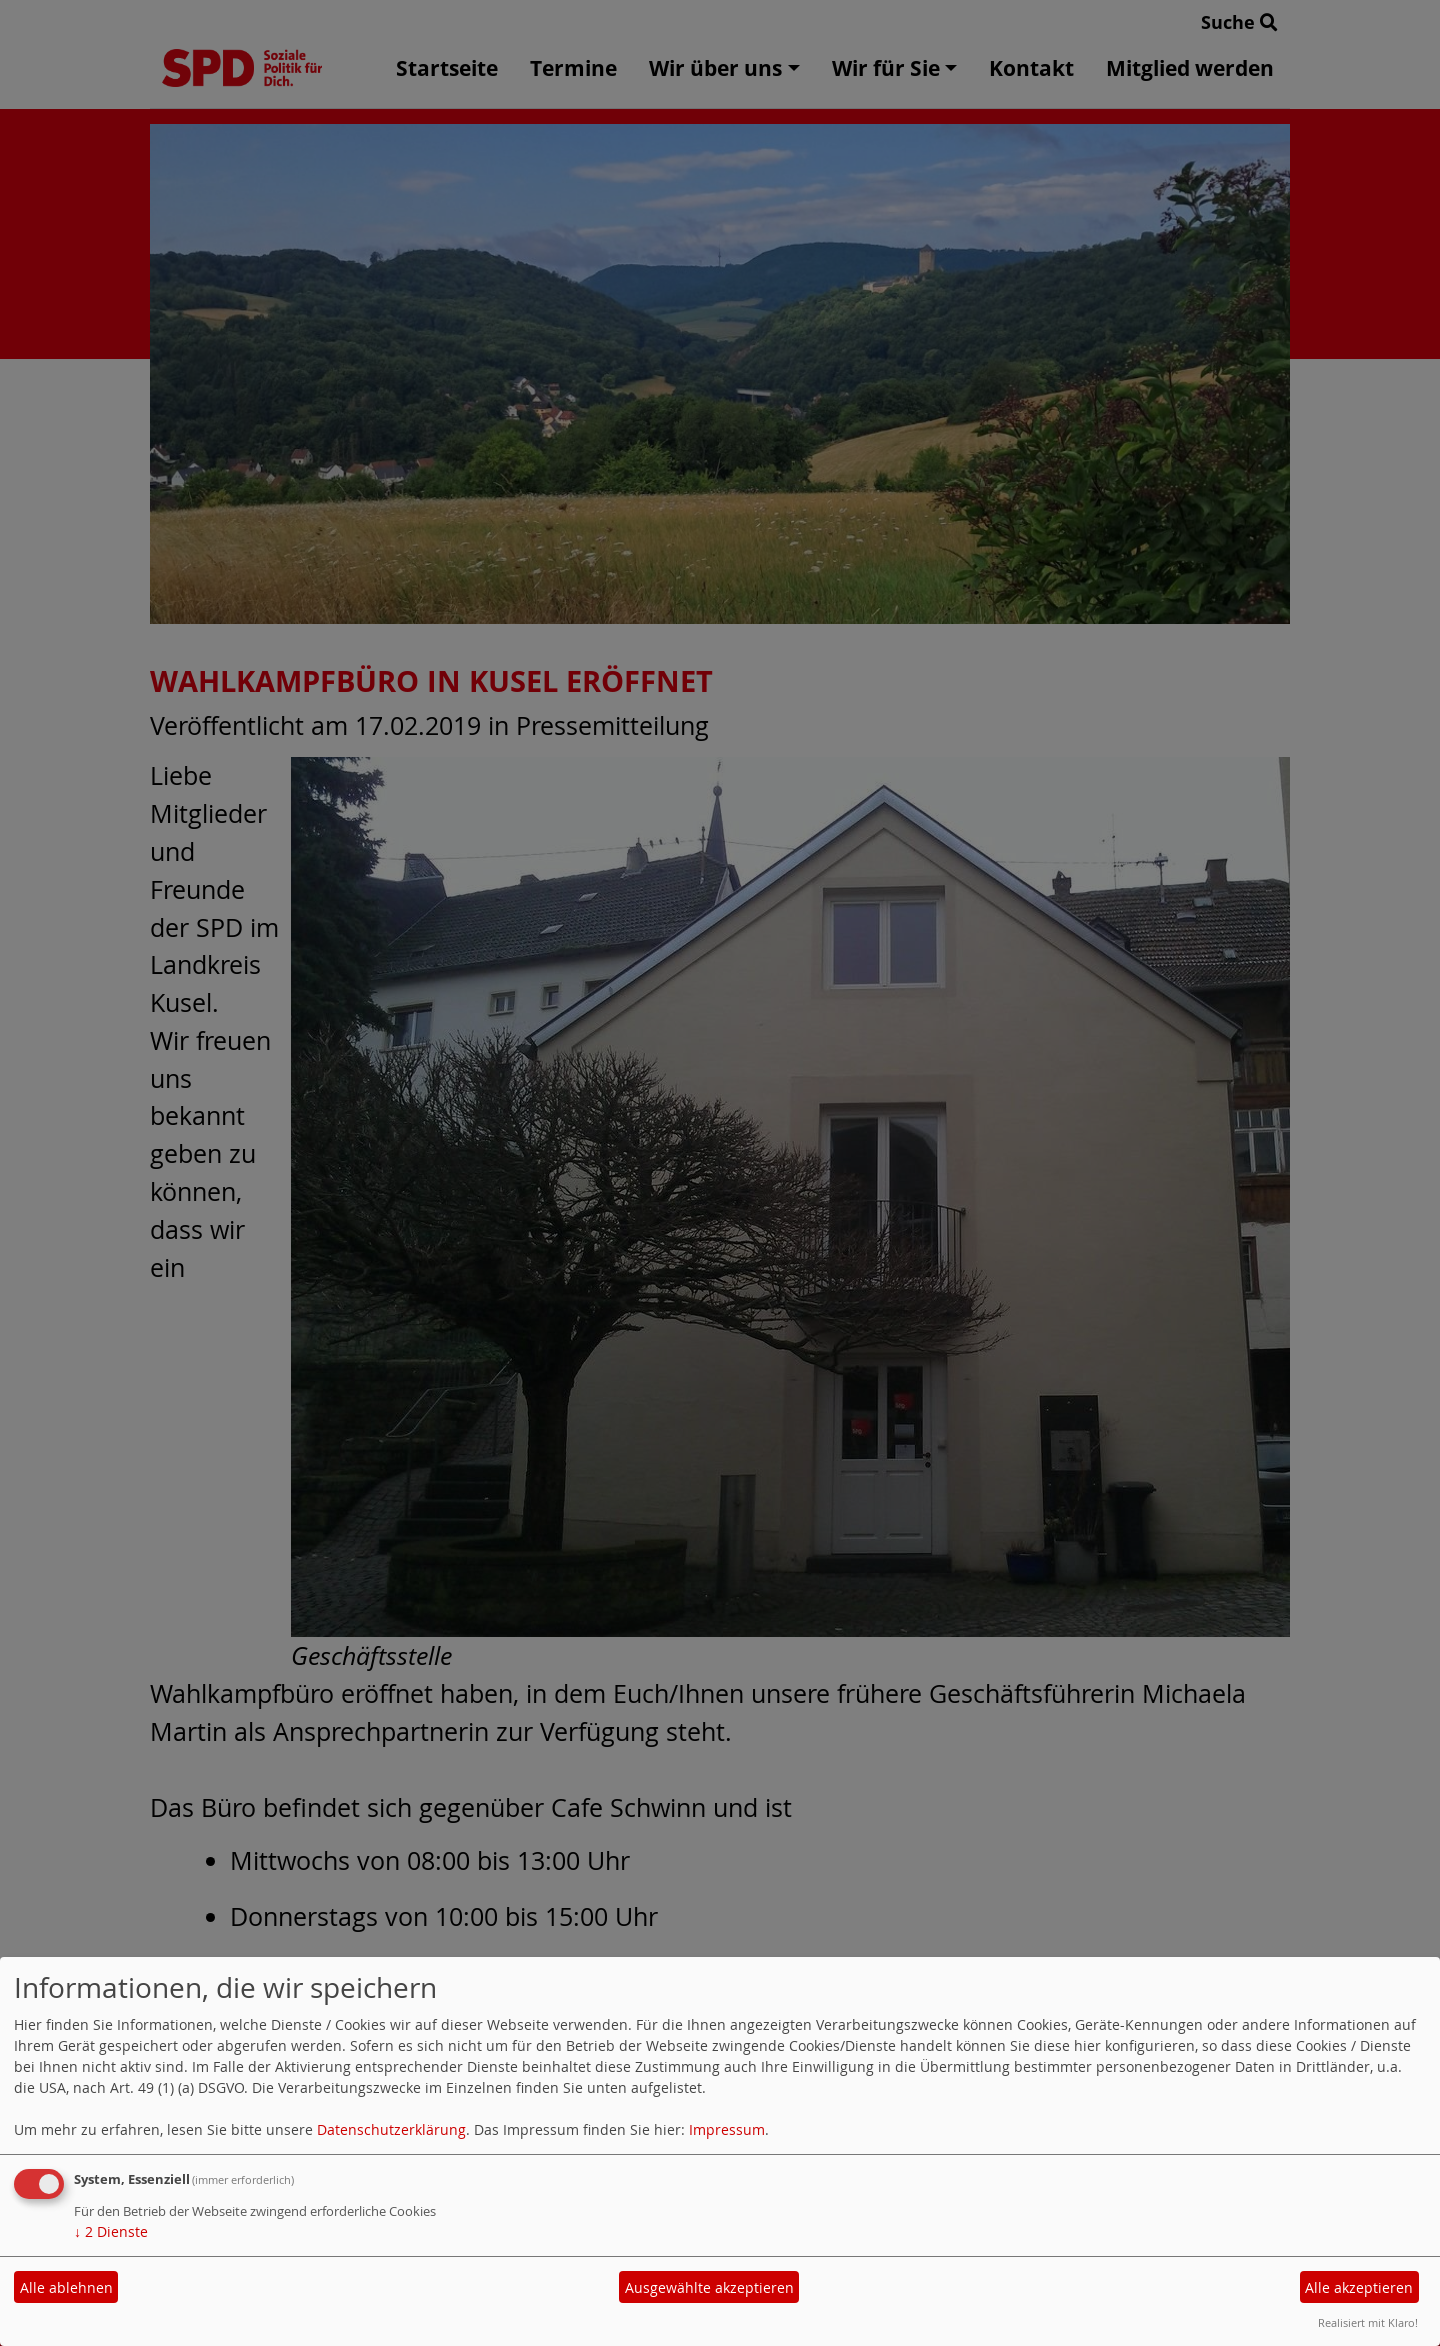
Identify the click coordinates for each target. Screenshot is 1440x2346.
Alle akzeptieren (1359, 2287)
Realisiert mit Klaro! (1368, 2322)
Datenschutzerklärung (391, 2129)
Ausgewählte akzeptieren (709, 2287)
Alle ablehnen (66, 2287)
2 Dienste (111, 2231)
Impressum (727, 2129)
